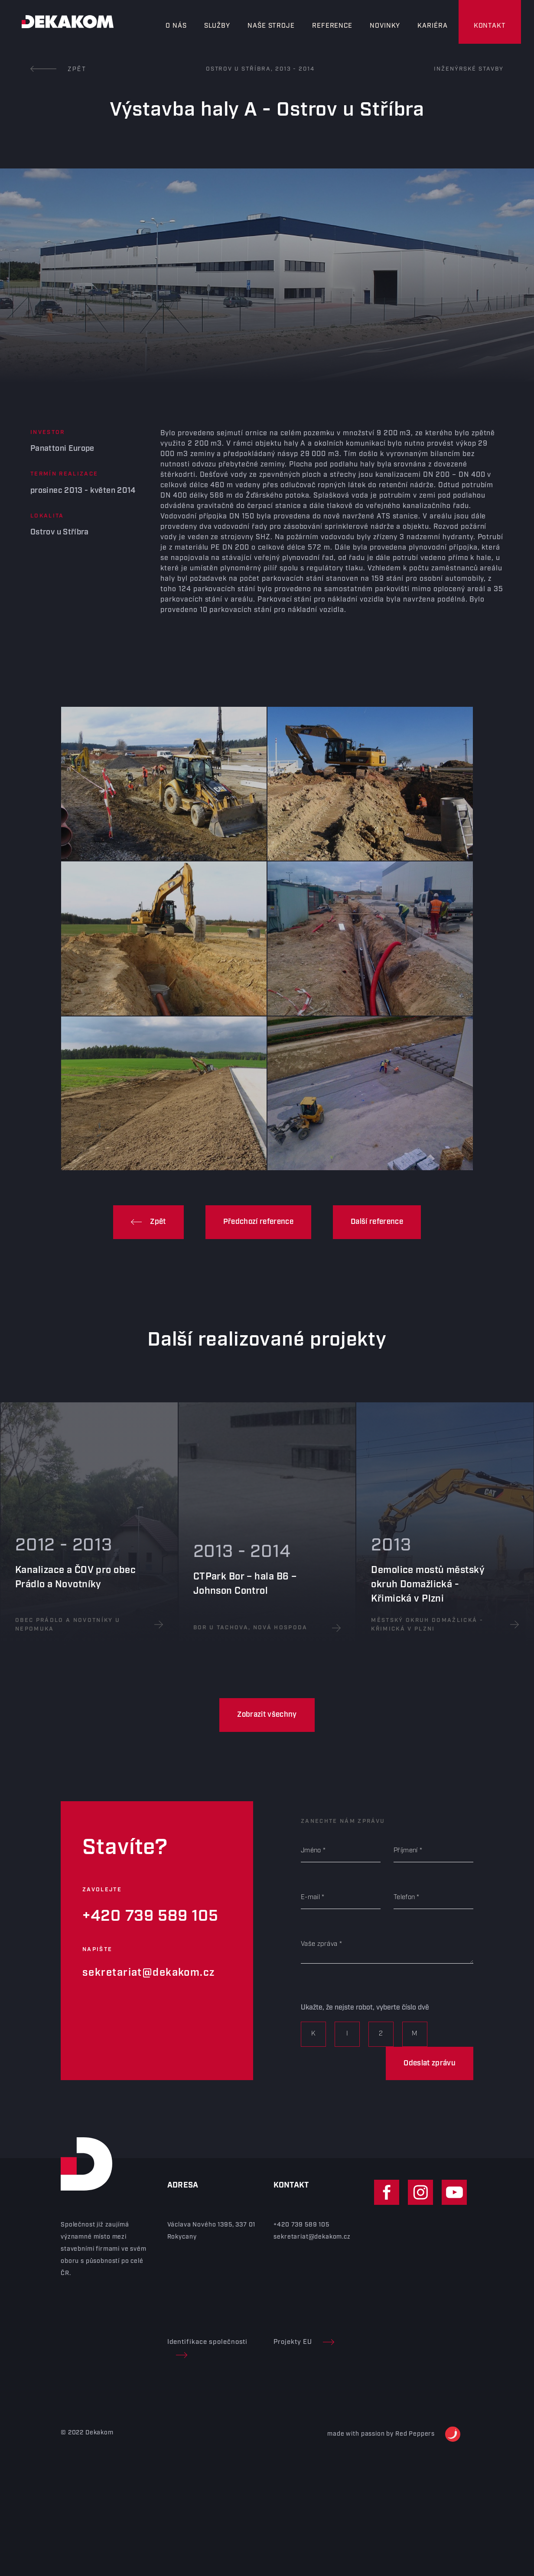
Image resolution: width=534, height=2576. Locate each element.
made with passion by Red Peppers (393, 2434)
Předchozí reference (258, 1222)
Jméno (311, 1850)
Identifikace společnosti (207, 2348)
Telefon (404, 1897)
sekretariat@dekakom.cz (148, 1973)
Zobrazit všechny (266, 1714)
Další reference (377, 1222)
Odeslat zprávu (430, 2063)
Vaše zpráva (319, 1944)
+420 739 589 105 (150, 1916)
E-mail (310, 1897)
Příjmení (405, 1850)
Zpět (58, 69)
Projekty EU (304, 2342)
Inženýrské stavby (469, 69)
